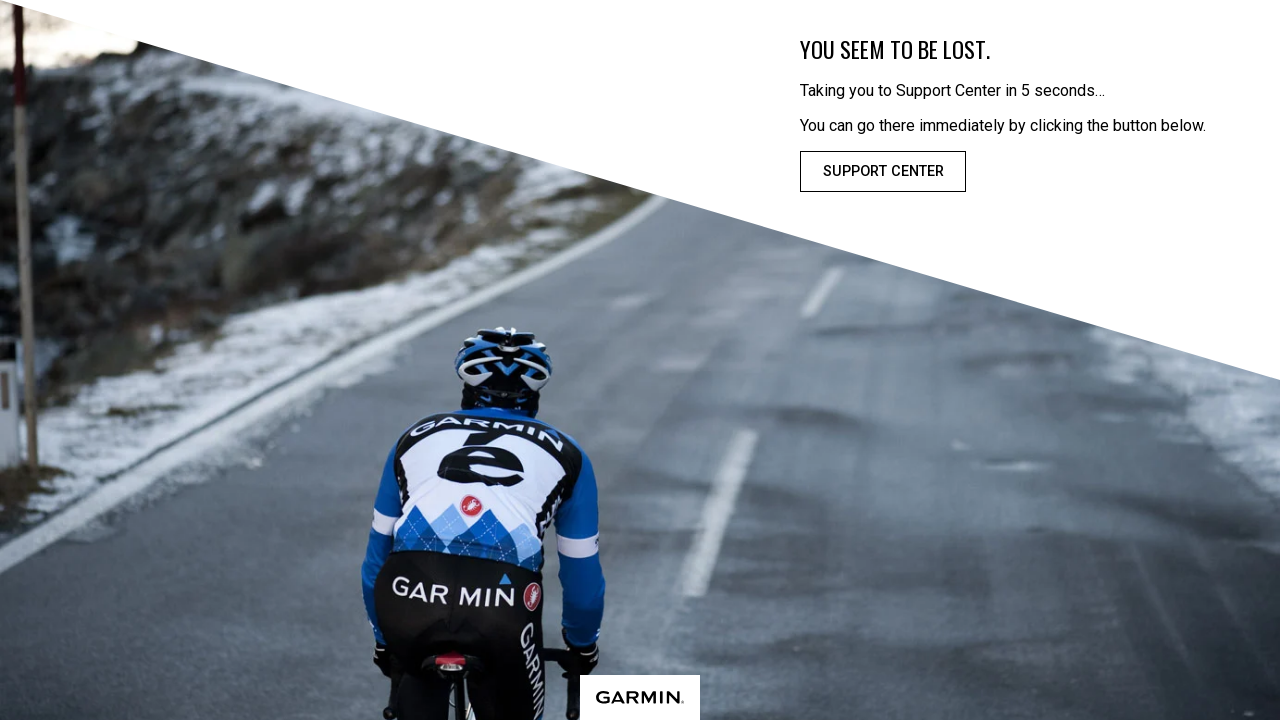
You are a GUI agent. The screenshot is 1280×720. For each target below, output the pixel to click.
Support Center (883, 171)
